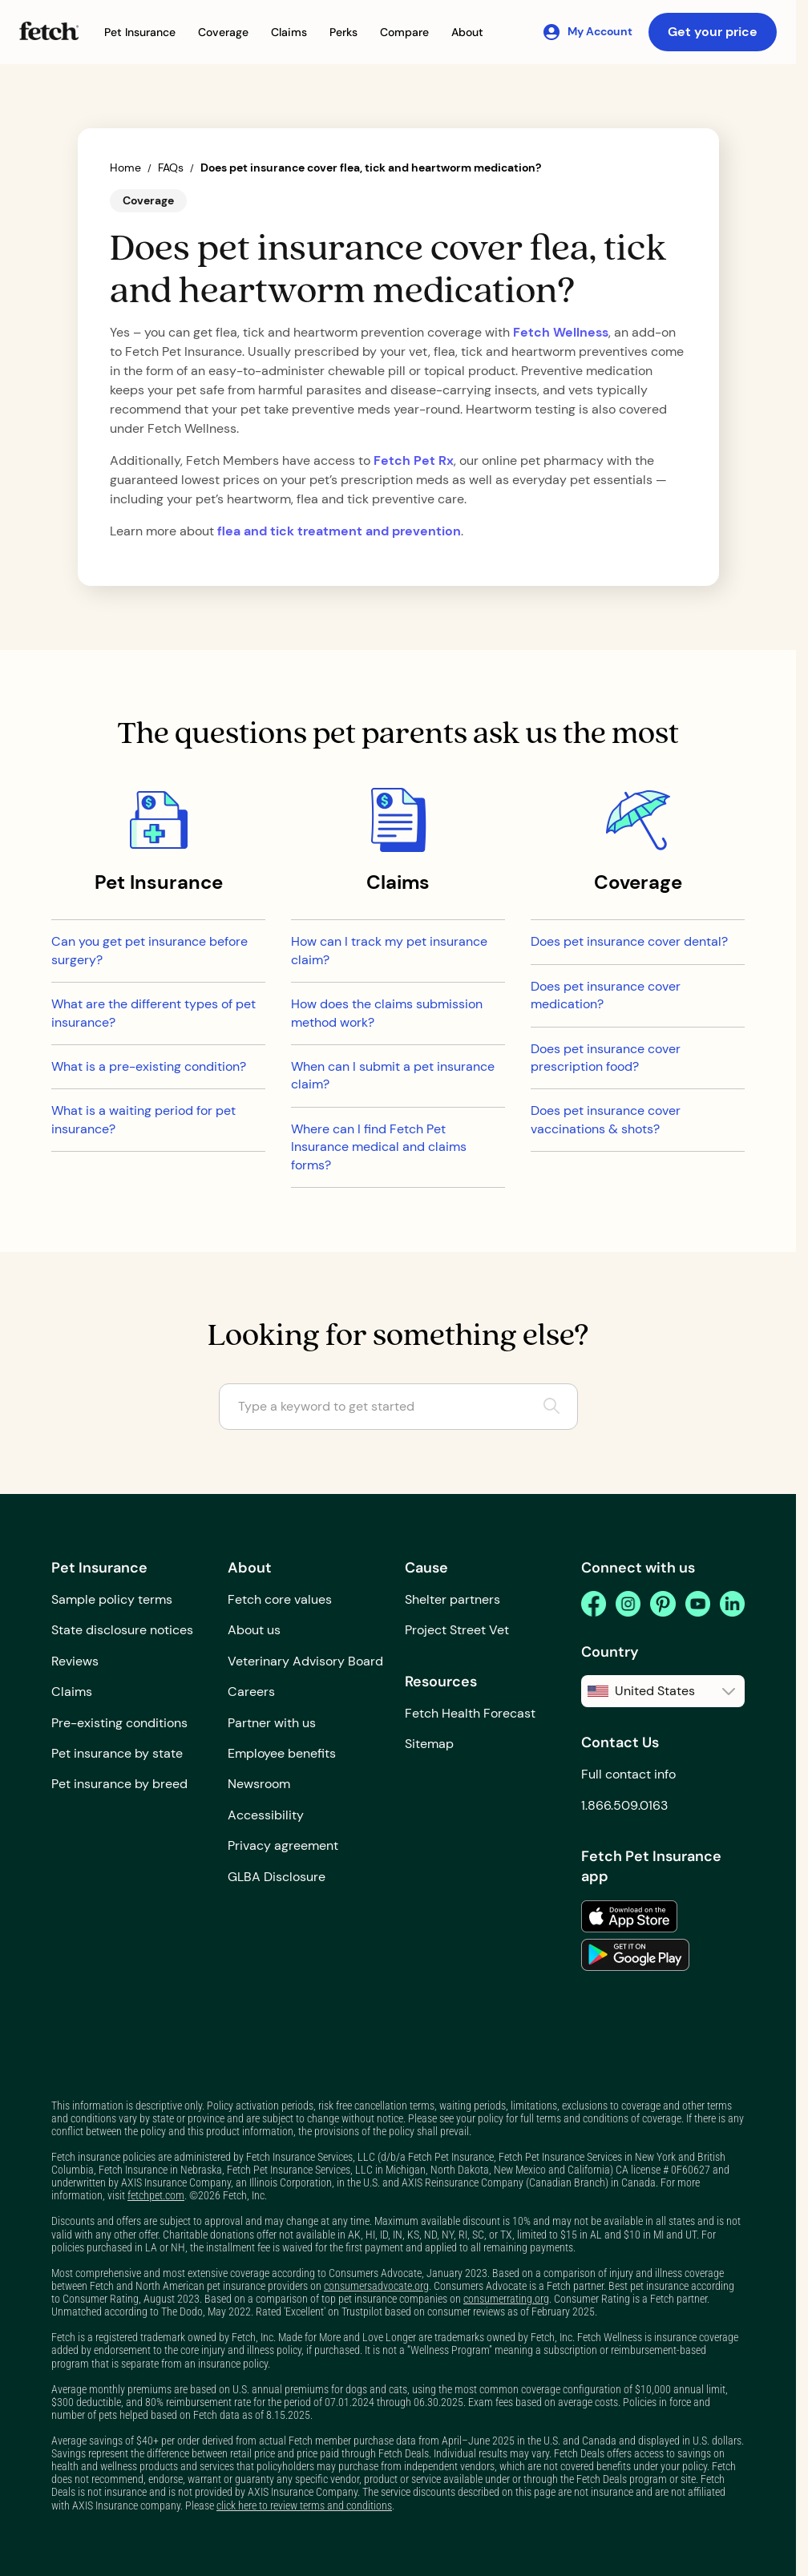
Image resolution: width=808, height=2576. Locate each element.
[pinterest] (662, 1604)
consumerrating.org (506, 2298)
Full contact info (628, 1774)
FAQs (171, 168)
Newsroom (259, 1783)
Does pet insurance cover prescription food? (606, 1057)
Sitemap (429, 1743)
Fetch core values (280, 1599)
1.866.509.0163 (624, 1805)
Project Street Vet (457, 1629)
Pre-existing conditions (119, 1722)
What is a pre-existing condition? (148, 1066)
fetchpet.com (155, 2195)
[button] (140, 32)
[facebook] (593, 1604)
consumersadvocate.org (376, 2285)
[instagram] (628, 1604)
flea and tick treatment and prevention (339, 531)
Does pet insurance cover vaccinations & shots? (606, 1119)
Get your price (713, 31)
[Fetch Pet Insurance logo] (49, 31)
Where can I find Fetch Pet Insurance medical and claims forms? (379, 1146)
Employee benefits (282, 1753)
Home (125, 168)
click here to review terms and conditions (304, 2505)
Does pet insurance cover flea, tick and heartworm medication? (370, 168)
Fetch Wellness (560, 332)
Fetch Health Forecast (470, 1713)
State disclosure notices (122, 1629)
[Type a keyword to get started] (398, 1406)
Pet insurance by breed (119, 1783)
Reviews (75, 1661)
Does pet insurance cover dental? (629, 941)
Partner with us (272, 1722)
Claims (71, 1691)
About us (254, 1629)
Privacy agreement (283, 1845)
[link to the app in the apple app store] (629, 1916)
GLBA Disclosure (276, 1876)
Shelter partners (452, 1599)
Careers (251, 1691)
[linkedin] (732, 1604)
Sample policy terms (111, 1599)
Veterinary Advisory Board (305, 1661)
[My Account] (587, 32)
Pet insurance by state (117, 1753)
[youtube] (697, 1604)
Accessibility (266, 1815)
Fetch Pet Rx (414, 460)
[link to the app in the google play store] (635, 1955)
